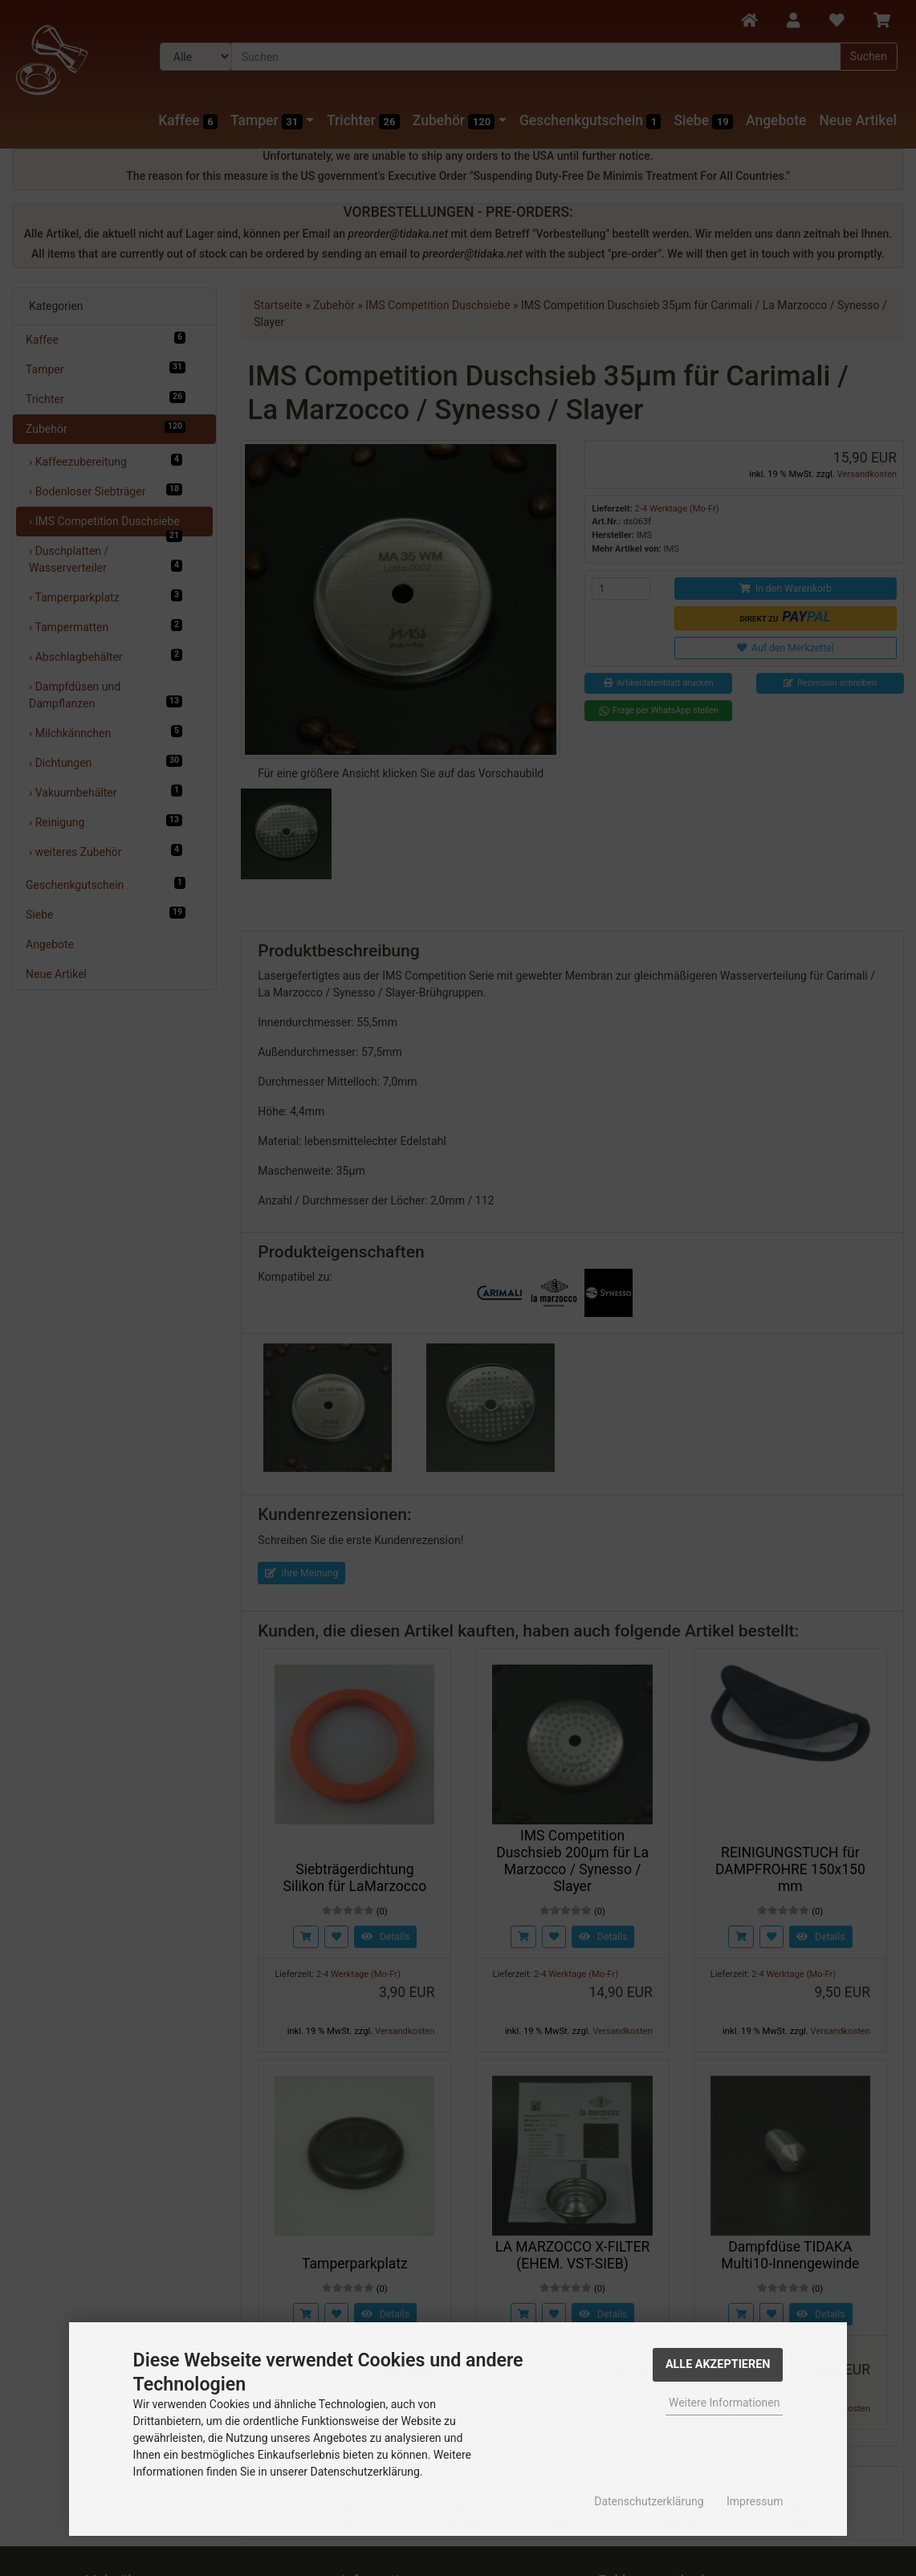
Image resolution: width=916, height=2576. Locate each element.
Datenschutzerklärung (648, 2501)
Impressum (755, 2501)
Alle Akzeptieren (718, 2364)
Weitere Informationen (724, 2402)
